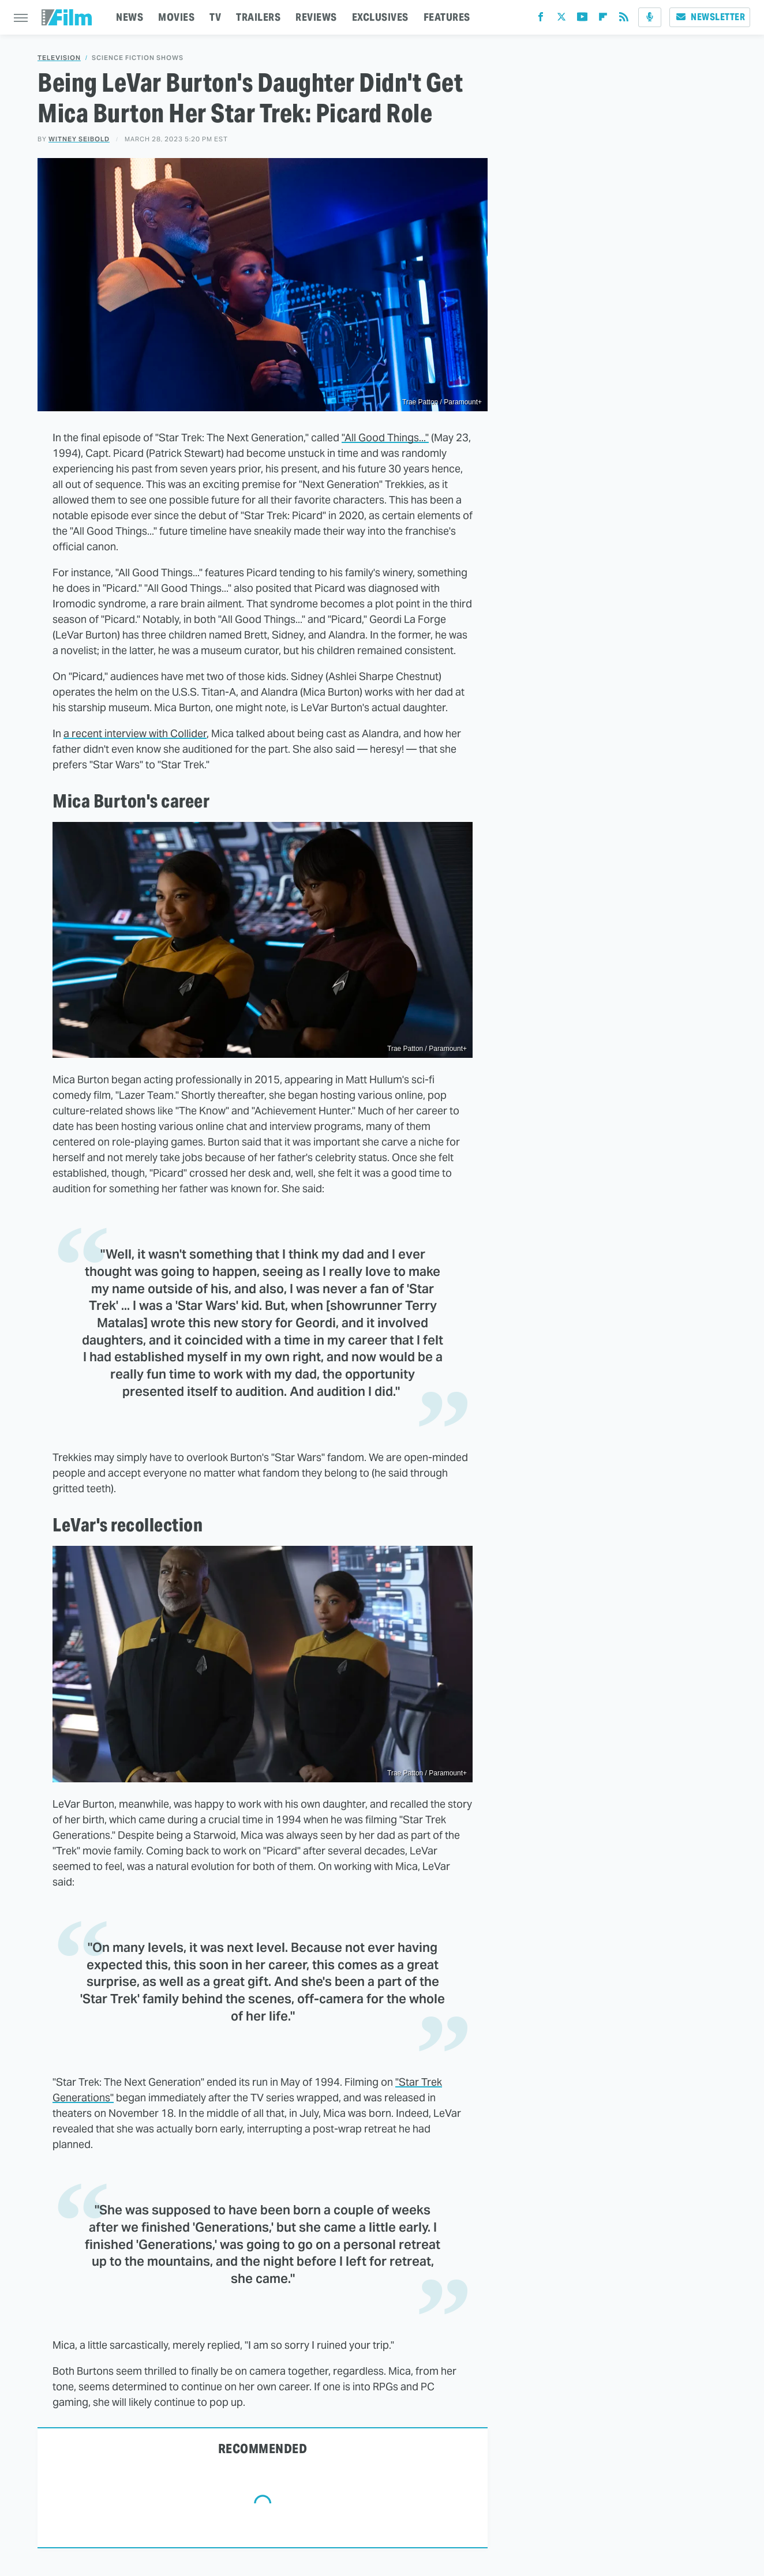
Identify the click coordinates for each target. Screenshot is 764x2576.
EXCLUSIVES (380, 17)
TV (215, 17)
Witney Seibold (79, 139)
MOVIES (176, 17)
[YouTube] (582, 19)
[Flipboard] (603, 19)
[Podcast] (649, 17)
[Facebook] (540, 19)
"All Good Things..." (385, 437)
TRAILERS (258, 17)
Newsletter (710, 17)
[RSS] (623, 19)
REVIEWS (316, 17)
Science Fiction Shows (137, 58)
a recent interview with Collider (135, 733)
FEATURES (447, 17)
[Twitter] (561, 19)
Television (59, 58)
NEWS (129, 17)
